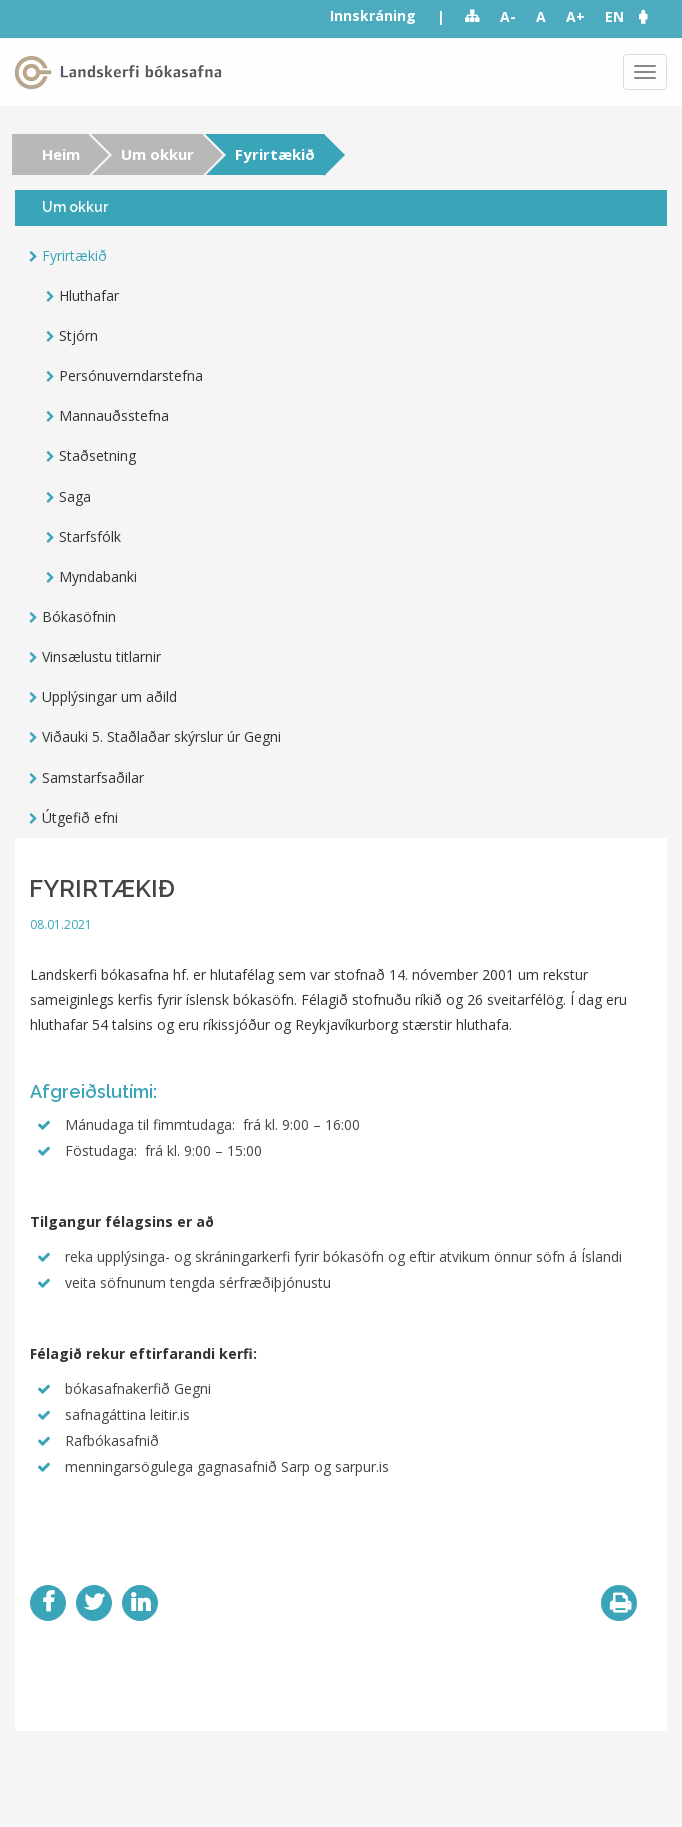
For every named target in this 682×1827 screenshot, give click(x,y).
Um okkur (157, 154)
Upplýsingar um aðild (109, 696)
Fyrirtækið (74, 255)
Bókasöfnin (79, 616)
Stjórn (78, 335)
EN (614, 16)
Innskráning (373, 15)
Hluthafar (89, 295)
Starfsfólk (90, 536)
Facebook (48, 1603)
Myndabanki (98, 576)
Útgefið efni (80, 817)
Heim (61, 154)
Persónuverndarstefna (131, 375)
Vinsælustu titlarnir (101, 656)
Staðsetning (97, 455)
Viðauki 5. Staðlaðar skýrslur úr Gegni (161, 736)
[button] (653, 16)
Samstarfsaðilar (93, 777)
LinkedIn (140, 1603)
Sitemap (472, 17)
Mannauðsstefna (114, 415)
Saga (75, 496)
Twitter (94, 1603)
